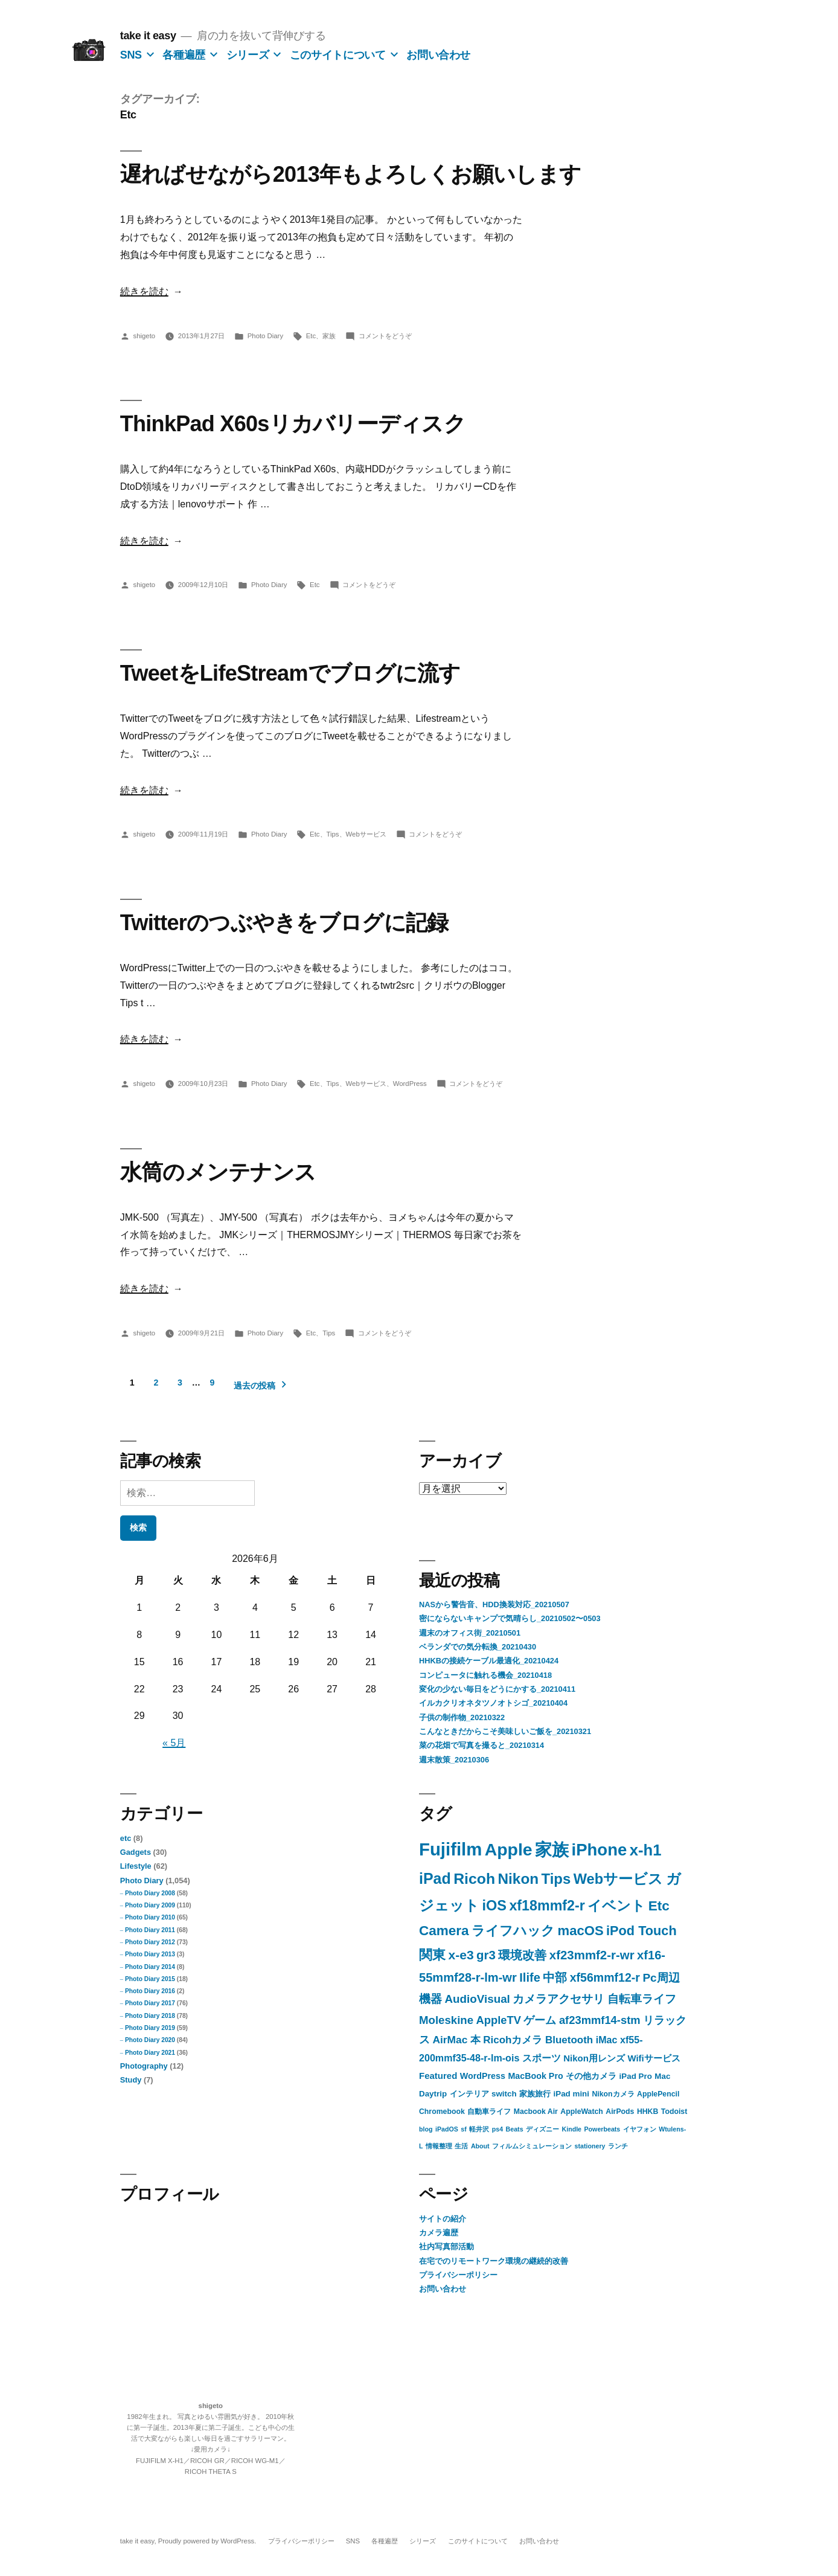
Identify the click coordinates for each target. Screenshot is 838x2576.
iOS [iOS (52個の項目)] (494, 1905)
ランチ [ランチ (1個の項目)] (618, 2146)
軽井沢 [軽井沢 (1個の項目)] (479, 2129)
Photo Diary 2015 (150, 1979)
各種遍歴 (183, 55)
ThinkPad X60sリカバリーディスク (292, 423)
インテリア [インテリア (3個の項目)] (469, 2093)
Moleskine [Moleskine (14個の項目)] (446, 2020)
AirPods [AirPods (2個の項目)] (620, 2111)
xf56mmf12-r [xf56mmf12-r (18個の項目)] (605, 1977)
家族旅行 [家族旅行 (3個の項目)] (535, 2093)
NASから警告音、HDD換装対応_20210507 (494, 1604)
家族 (329, 335)
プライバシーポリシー (458, 2274)
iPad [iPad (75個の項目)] (435, 1878)
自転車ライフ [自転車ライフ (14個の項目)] (641, 1999)
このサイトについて (338, 55)
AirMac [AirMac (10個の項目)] (449, 2040)
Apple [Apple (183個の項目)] (509, 1849)
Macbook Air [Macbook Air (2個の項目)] (536, 2111)
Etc (311, 335)
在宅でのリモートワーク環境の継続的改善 (493, 2261)
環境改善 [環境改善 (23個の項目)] (522, 1955)
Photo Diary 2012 (150, 1942)
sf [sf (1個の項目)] (463, 2129)
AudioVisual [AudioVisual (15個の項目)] (477, 1999)
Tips (333, 834)
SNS (131, 55)
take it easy (148, 36)
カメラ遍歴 (438, 2232)
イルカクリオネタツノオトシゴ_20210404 (493, 1702)
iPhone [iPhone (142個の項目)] (599, 1849)
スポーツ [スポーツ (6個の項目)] (541, 2058)
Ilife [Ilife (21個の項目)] (529, 1977)
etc (126, 1838)
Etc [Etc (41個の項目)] (659, 1905)
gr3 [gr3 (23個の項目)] (486, 1955)
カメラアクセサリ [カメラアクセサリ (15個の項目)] (558, 1999)
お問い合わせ (438, 55)
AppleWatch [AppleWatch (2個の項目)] (581, 2111)
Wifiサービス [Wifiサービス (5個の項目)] (653, 2058)
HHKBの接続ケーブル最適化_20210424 (488, 1660)
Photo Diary (265, 335)
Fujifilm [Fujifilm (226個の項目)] (450, 1849)
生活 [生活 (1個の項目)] (461, 2146)
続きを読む (144, 291)
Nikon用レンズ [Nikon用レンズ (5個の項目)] (594, 2058)
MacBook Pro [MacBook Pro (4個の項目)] (535, 2076)
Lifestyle (136, 1866)
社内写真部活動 (446, 2246)
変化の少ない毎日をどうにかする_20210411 (497, 1689)
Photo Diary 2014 (150, 1967)
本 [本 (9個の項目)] (475, 2040)
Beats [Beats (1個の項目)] (514, 2129)
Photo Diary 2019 (150, 2028)
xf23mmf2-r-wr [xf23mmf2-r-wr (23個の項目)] (592, 1955)
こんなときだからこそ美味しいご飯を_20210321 (505, 1731)
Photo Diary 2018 (150, 2015)
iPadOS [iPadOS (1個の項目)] (446, 2129)
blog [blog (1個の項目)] (426, 2129)
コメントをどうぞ (385, 335)
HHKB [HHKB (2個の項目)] (647, 2111)
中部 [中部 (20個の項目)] (555, 1977)
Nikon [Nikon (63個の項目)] (518, 1879)
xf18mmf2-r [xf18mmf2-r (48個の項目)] (546, 1905)
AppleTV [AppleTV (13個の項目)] (498, 2020)
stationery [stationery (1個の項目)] (590, 2146)
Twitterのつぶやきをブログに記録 (284, 922)
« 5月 (173, 1743)
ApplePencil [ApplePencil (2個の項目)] (658, 2094)
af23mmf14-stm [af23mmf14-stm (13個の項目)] (600, 2020)
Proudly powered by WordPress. (208, 2541)
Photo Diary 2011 (150, 1930)
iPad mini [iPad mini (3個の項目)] (571, 2093)
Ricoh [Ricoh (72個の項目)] (474, 1879)
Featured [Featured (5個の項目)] (438, 2075)
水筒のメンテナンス (218, 1172)
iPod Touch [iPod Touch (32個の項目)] (641, 1930)
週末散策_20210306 (454, 1759)
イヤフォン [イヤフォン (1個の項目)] (639, 2129)
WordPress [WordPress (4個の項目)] (482, 2076)
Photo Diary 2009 (150, 1905)
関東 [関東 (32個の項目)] (432, 1954)
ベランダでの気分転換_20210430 (477, 1646)
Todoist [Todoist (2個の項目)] (674, 2111)
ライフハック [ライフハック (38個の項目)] (513, 1930)
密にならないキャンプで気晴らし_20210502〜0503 (510, 1618)
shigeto (144, 335)
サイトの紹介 (442, 2218)
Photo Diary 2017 (150, 2003)
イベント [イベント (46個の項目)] (616, 1905)
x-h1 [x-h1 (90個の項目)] (646, 1850)
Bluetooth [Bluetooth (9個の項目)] (569, 2040)
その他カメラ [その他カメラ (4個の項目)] (591, 2076)
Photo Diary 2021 (150, 2052)
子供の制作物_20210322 (462, 1717)
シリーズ (247, 55)
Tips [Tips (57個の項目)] (556, 1879)
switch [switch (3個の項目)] (504, 2093)
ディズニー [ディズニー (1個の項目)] (542, 2129)
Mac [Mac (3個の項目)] (662, 2076)
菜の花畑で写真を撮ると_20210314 (481, 1745)
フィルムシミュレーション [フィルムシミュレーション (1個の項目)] (532, 2146)
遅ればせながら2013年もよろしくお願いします (350, 174)
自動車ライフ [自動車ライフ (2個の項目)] (489, 2111)
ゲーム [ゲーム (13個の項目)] (539, 2020)
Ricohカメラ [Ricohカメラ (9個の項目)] (512, 2040)
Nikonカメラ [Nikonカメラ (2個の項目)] (613, 2094)
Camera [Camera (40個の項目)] (444, 1930)
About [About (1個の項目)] (480, 2146)
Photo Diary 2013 (150, 1954)
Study (131, 2079)
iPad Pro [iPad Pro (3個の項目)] (635, 2076)
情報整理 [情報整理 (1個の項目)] (439, 2146)
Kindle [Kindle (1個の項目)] (571, 2129)
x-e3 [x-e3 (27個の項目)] (460, 1955)
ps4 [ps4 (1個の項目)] (497, 2129)
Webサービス (366, 834)
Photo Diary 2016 (150, 1991)
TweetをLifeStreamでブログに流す (290, 673)
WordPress (410, 1083)
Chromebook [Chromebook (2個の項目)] (442, 2111)
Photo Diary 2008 (150, 1893)
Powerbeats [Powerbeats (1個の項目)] (602, 2129)
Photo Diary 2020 (150, 2040)
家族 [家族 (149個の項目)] (552, 1849)
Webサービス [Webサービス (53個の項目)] (618, 1879)
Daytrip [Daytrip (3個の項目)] (433, 2093)
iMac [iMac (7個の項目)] (607, 2039)
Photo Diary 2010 (150, 1917)
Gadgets (135, 1852)
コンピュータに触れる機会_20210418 (485, 1675)
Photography (144, 2065)
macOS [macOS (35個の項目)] (581, 1930)
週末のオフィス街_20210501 (469, 1632)
